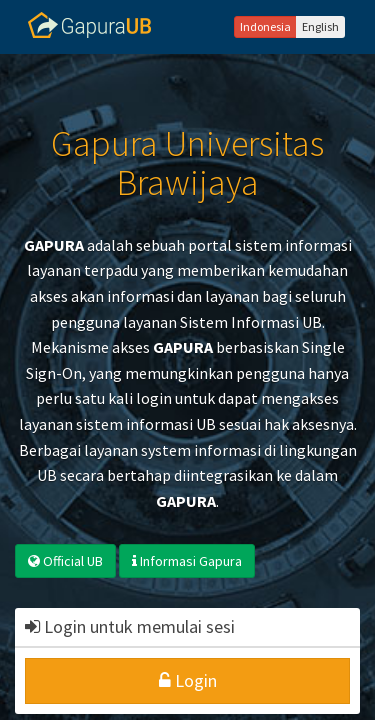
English (320, 26)
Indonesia (265, 26)
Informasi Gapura (187, 561)
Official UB (65, 561)
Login (188, 680)
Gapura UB (90, 25)
